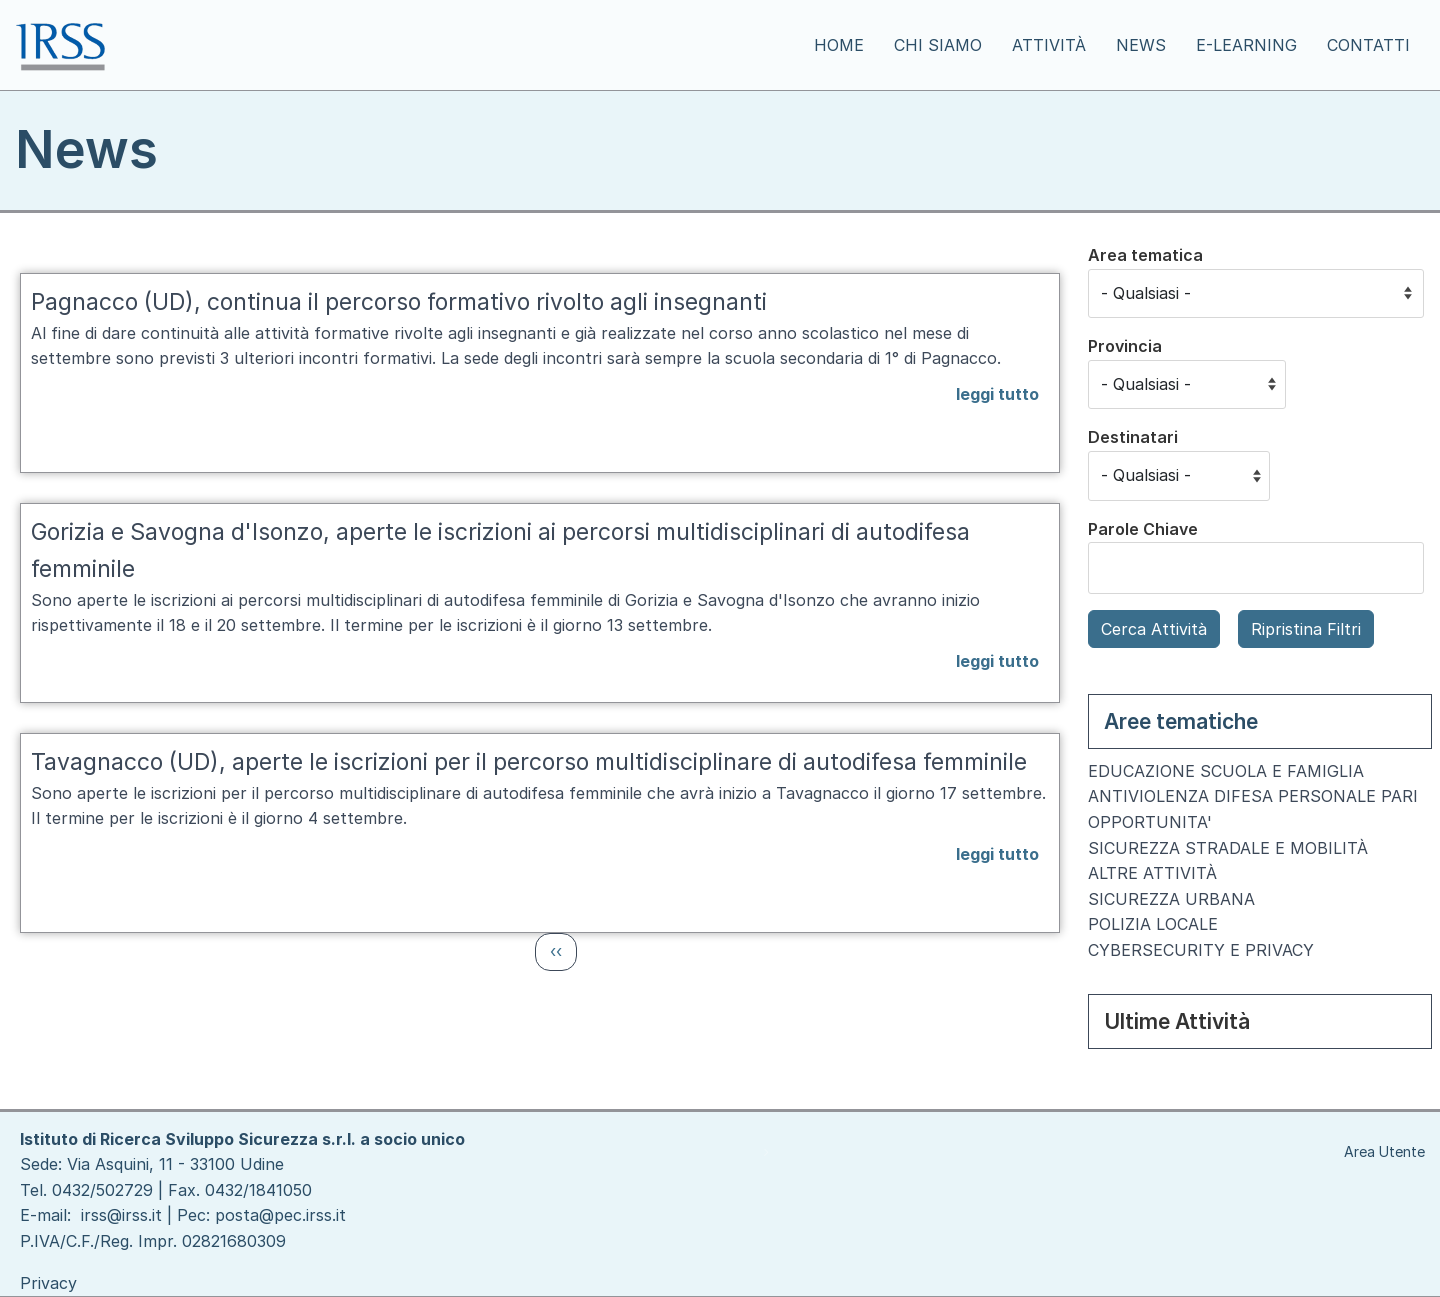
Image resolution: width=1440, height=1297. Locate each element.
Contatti (1368, 45)
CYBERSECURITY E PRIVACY (1201, 950)
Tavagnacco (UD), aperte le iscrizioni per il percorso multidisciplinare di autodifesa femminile (529, 762)
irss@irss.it (121, 1215)
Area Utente (1384, 1151)
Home (839, 45)
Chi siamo (938, 45)
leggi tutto (997, 394)
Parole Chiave (1143, 529)
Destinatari (1133, 437)
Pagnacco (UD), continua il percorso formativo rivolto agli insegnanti (399, 302)
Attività (1049, 45)
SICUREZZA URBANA (1171, 899)
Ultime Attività (1177, 1021)
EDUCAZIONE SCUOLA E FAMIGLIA (1226, 771)
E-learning (1246, 45)
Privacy (48, 1283)
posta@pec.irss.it (280, 1215)
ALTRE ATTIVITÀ (1152, 873)
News (1141, 45)
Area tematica (1145, 255)
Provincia (1125, 346)
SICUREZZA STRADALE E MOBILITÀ (1228, 848)
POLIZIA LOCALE (1153, 924)
